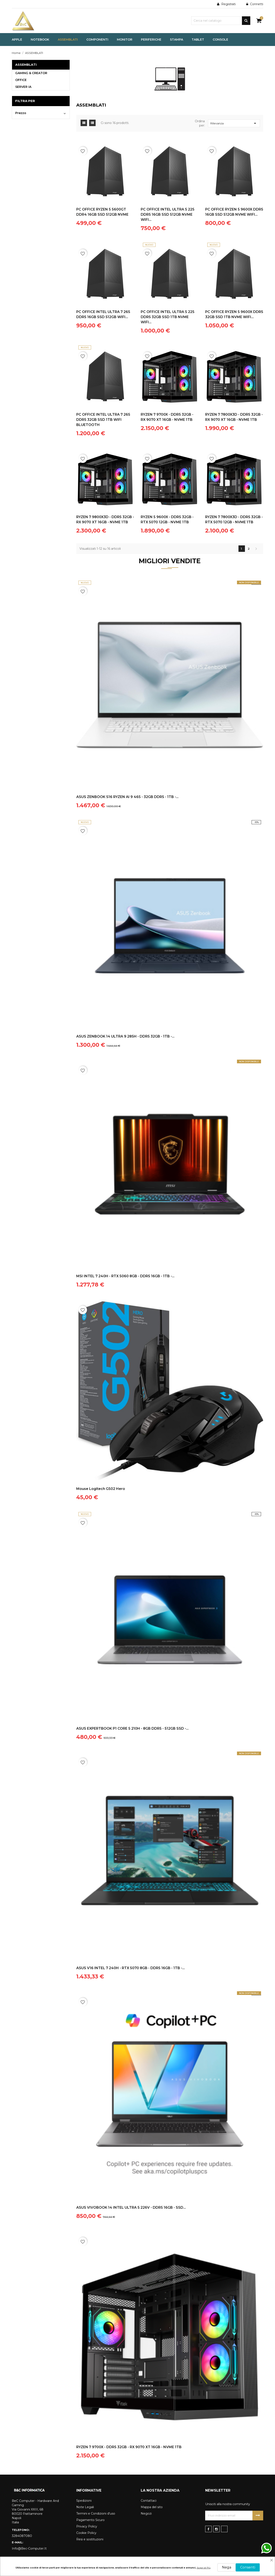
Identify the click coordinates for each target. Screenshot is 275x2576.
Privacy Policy (86, 2526)
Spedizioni (84, 2501)
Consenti (247, 2567)
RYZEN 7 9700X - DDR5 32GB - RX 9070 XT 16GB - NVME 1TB (129, 2447)
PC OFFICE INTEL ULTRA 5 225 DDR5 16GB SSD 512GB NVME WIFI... (167, 214)
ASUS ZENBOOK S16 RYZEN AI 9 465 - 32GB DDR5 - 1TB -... (127, 797)
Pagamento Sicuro (90, 2520)
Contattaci (148, 2501)
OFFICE (21, 80)
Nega (226, 2567)
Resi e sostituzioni (89, 2539)
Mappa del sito (152, 2507)
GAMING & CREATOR (31, 73)
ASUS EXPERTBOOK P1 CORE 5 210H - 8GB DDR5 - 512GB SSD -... (132, 1728)
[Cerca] (220, 20)
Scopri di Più (203, 2567)
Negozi (146, 2513)
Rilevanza (234, 123)
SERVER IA (23, 87)
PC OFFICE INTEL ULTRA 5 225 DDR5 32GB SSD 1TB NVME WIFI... (167, 317)
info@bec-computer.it (29, 2548)
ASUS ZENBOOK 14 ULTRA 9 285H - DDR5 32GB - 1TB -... (125, 1036)
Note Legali (85, 2507)
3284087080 (22, 2536)
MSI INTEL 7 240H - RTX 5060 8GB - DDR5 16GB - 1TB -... (125, 1276)
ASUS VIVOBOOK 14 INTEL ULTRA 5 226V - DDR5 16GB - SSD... (131, 2207)
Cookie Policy (86, 2533)
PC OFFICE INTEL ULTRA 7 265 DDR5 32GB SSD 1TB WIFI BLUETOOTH (103, 419)
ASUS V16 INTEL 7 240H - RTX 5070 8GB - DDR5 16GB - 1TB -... (130, 1968)
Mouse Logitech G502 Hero (100, 1489)
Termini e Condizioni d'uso (95, 2513)
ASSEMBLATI (26, 65)
